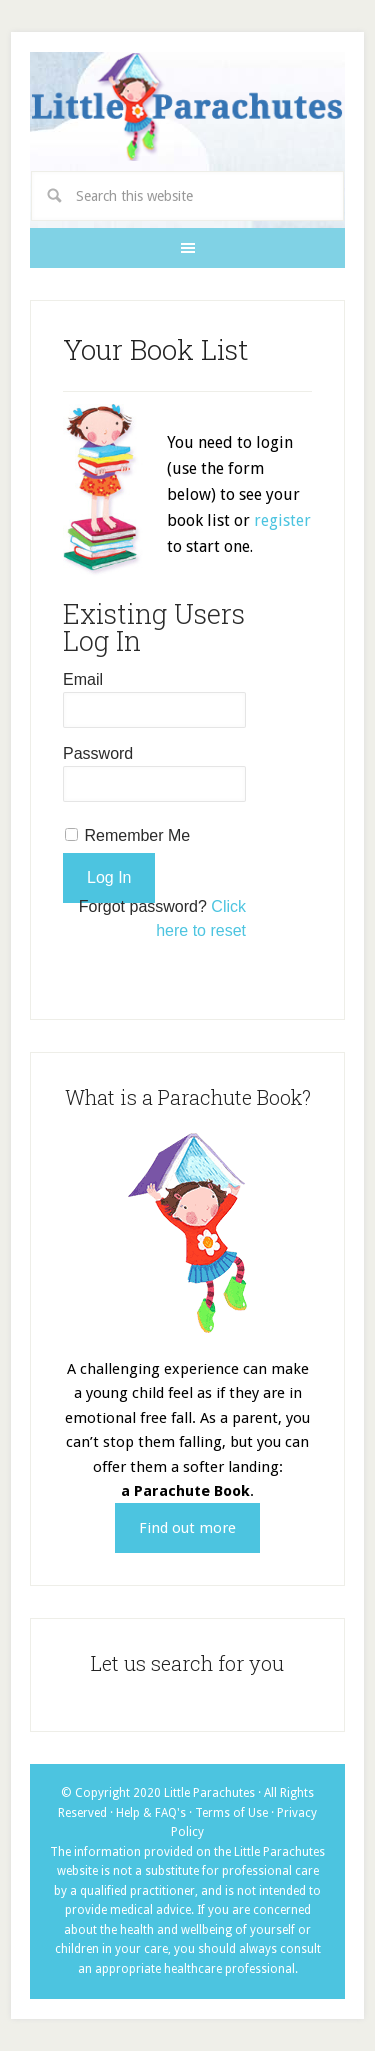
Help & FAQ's (151, 1813)
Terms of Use (231, 1813)
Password (98, 753)
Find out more (187, 1528)
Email (83, 679)
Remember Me (137, 835)
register (282, 520)
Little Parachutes (187, 108)
